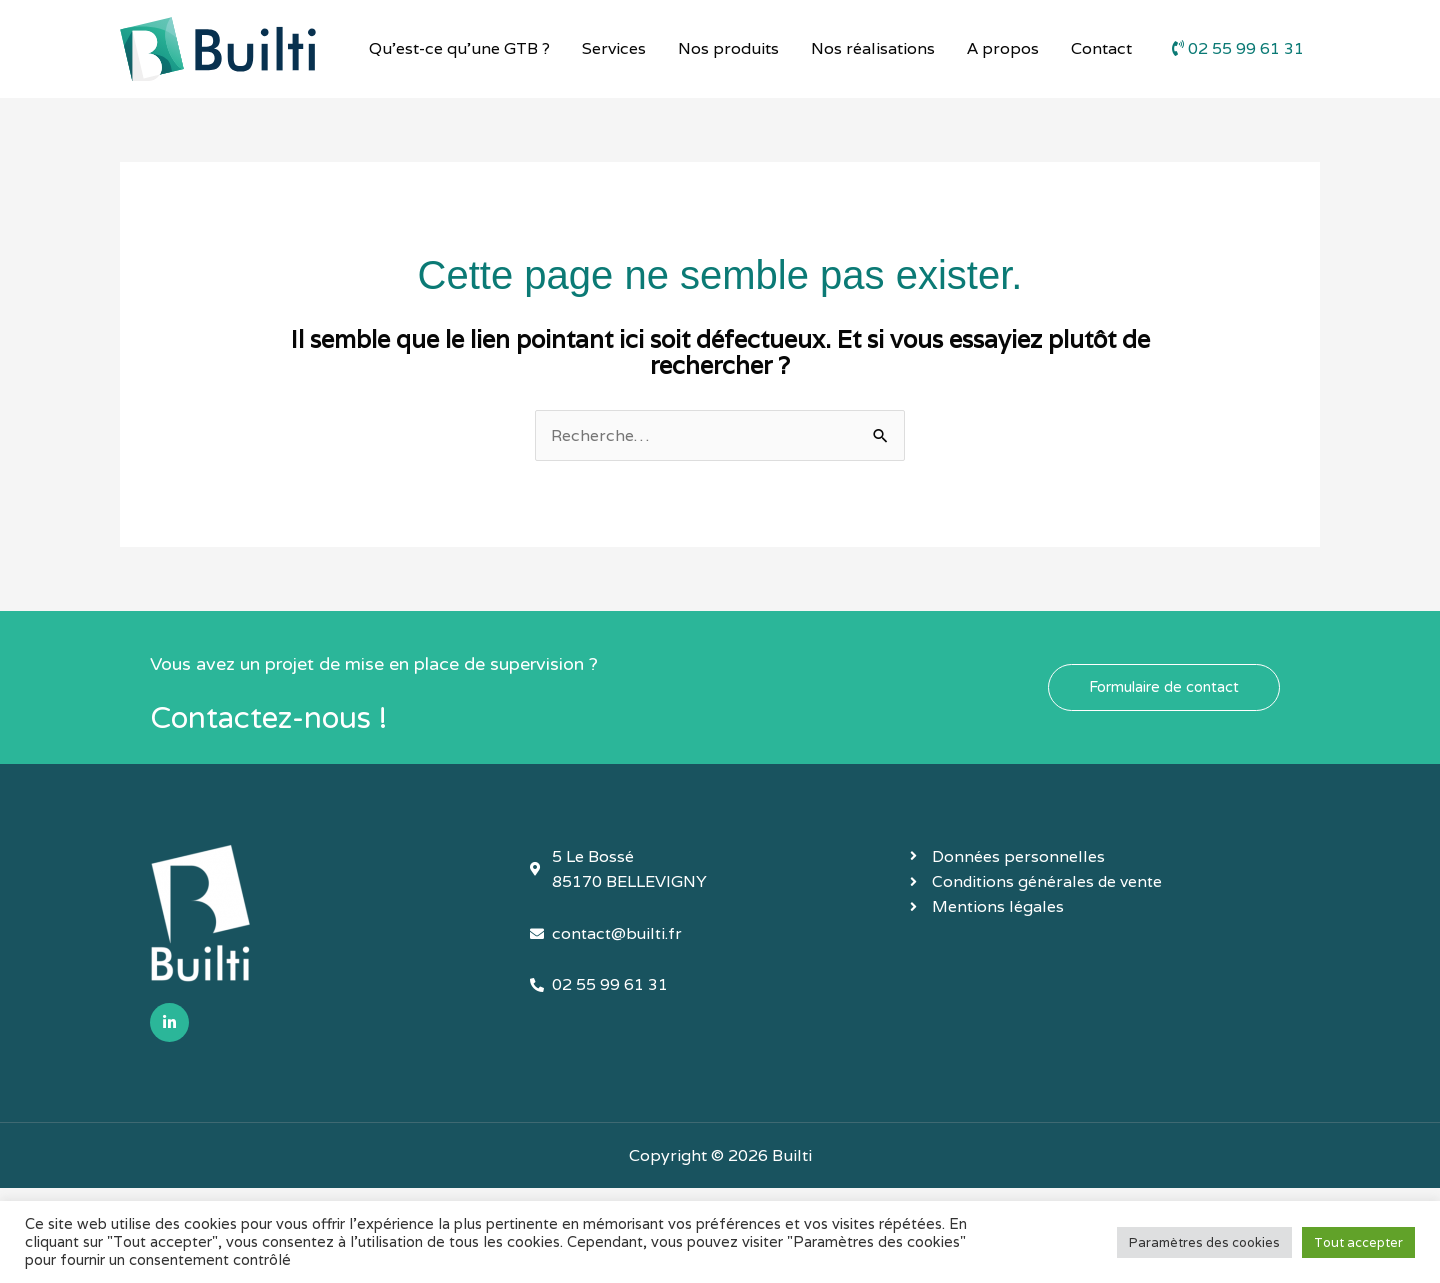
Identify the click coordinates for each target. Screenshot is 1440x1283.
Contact (1101, 48)
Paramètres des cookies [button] (1204, 1242)
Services (614, 48)
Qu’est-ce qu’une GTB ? (459, 48)
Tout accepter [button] (1358, 1242)
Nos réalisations (873, 48)
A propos (1003, 48)
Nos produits (728, 48)
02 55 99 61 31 (1238, 48)
